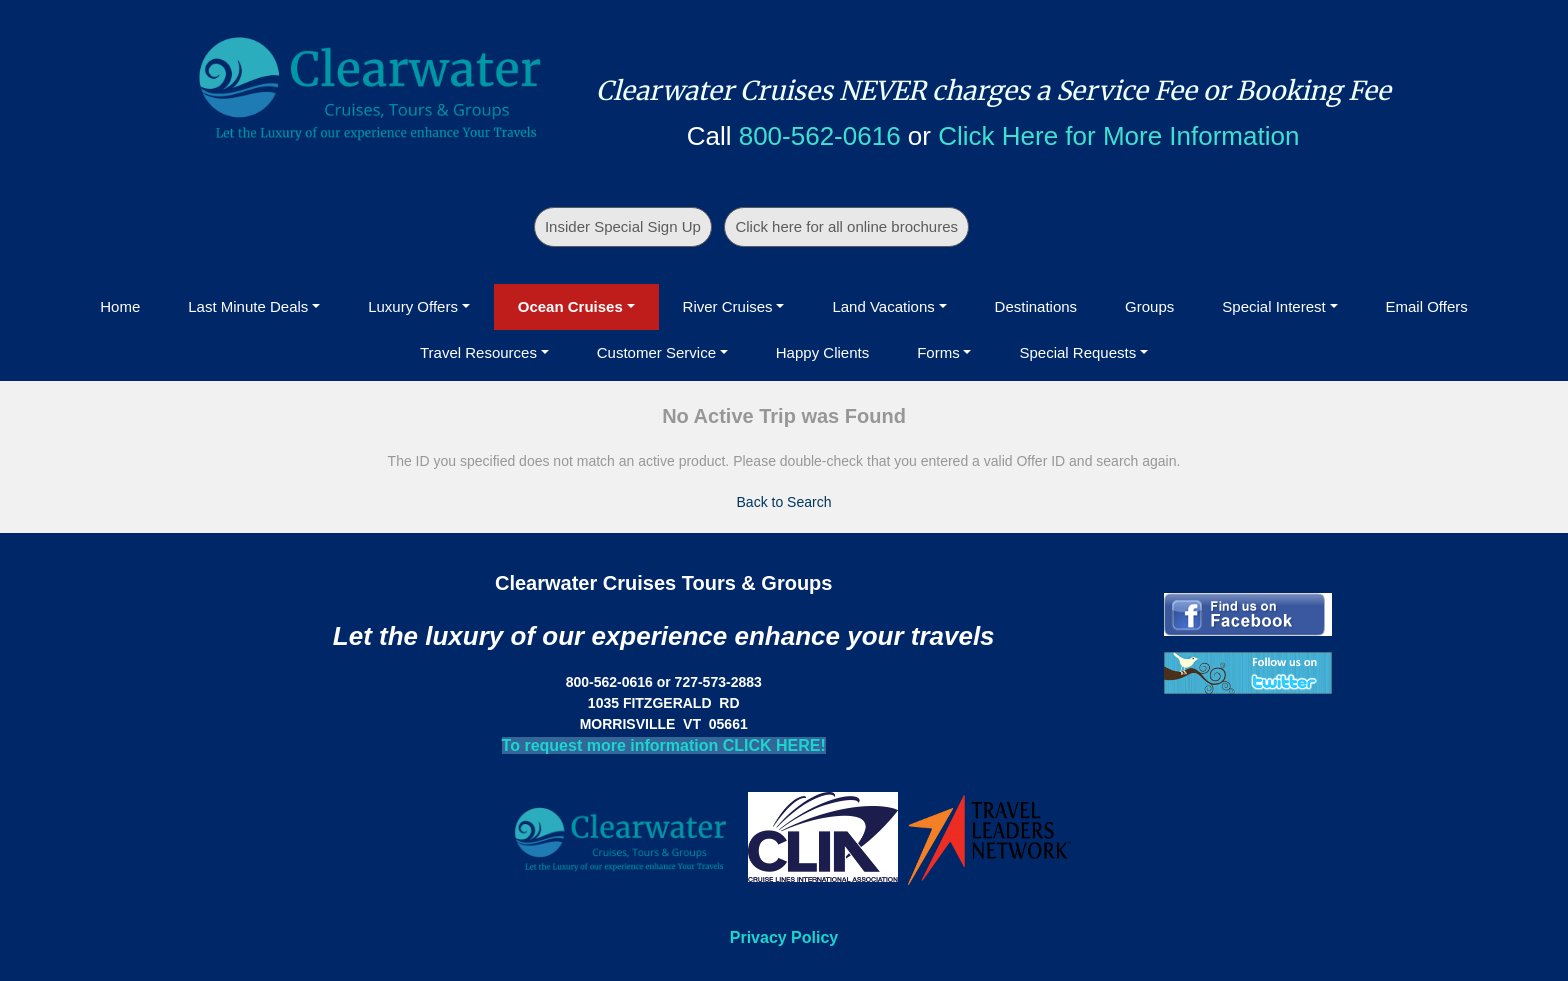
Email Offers (1427, 306)
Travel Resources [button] (478, 352)
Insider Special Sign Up (623, 226)
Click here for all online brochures (846, 226)
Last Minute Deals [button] (248, 306)
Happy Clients (822, 352)
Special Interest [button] (1273, 306)
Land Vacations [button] (883, 306)
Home (120, 306)
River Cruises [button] (728, 306)
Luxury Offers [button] (413, 306)
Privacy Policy (784, 937)
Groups (1149, 306)
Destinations (1036, 306)
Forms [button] (938, 352)
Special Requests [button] (1077, 352)
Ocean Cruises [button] (570, 306)
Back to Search (784, 502)
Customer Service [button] (656, 352)
